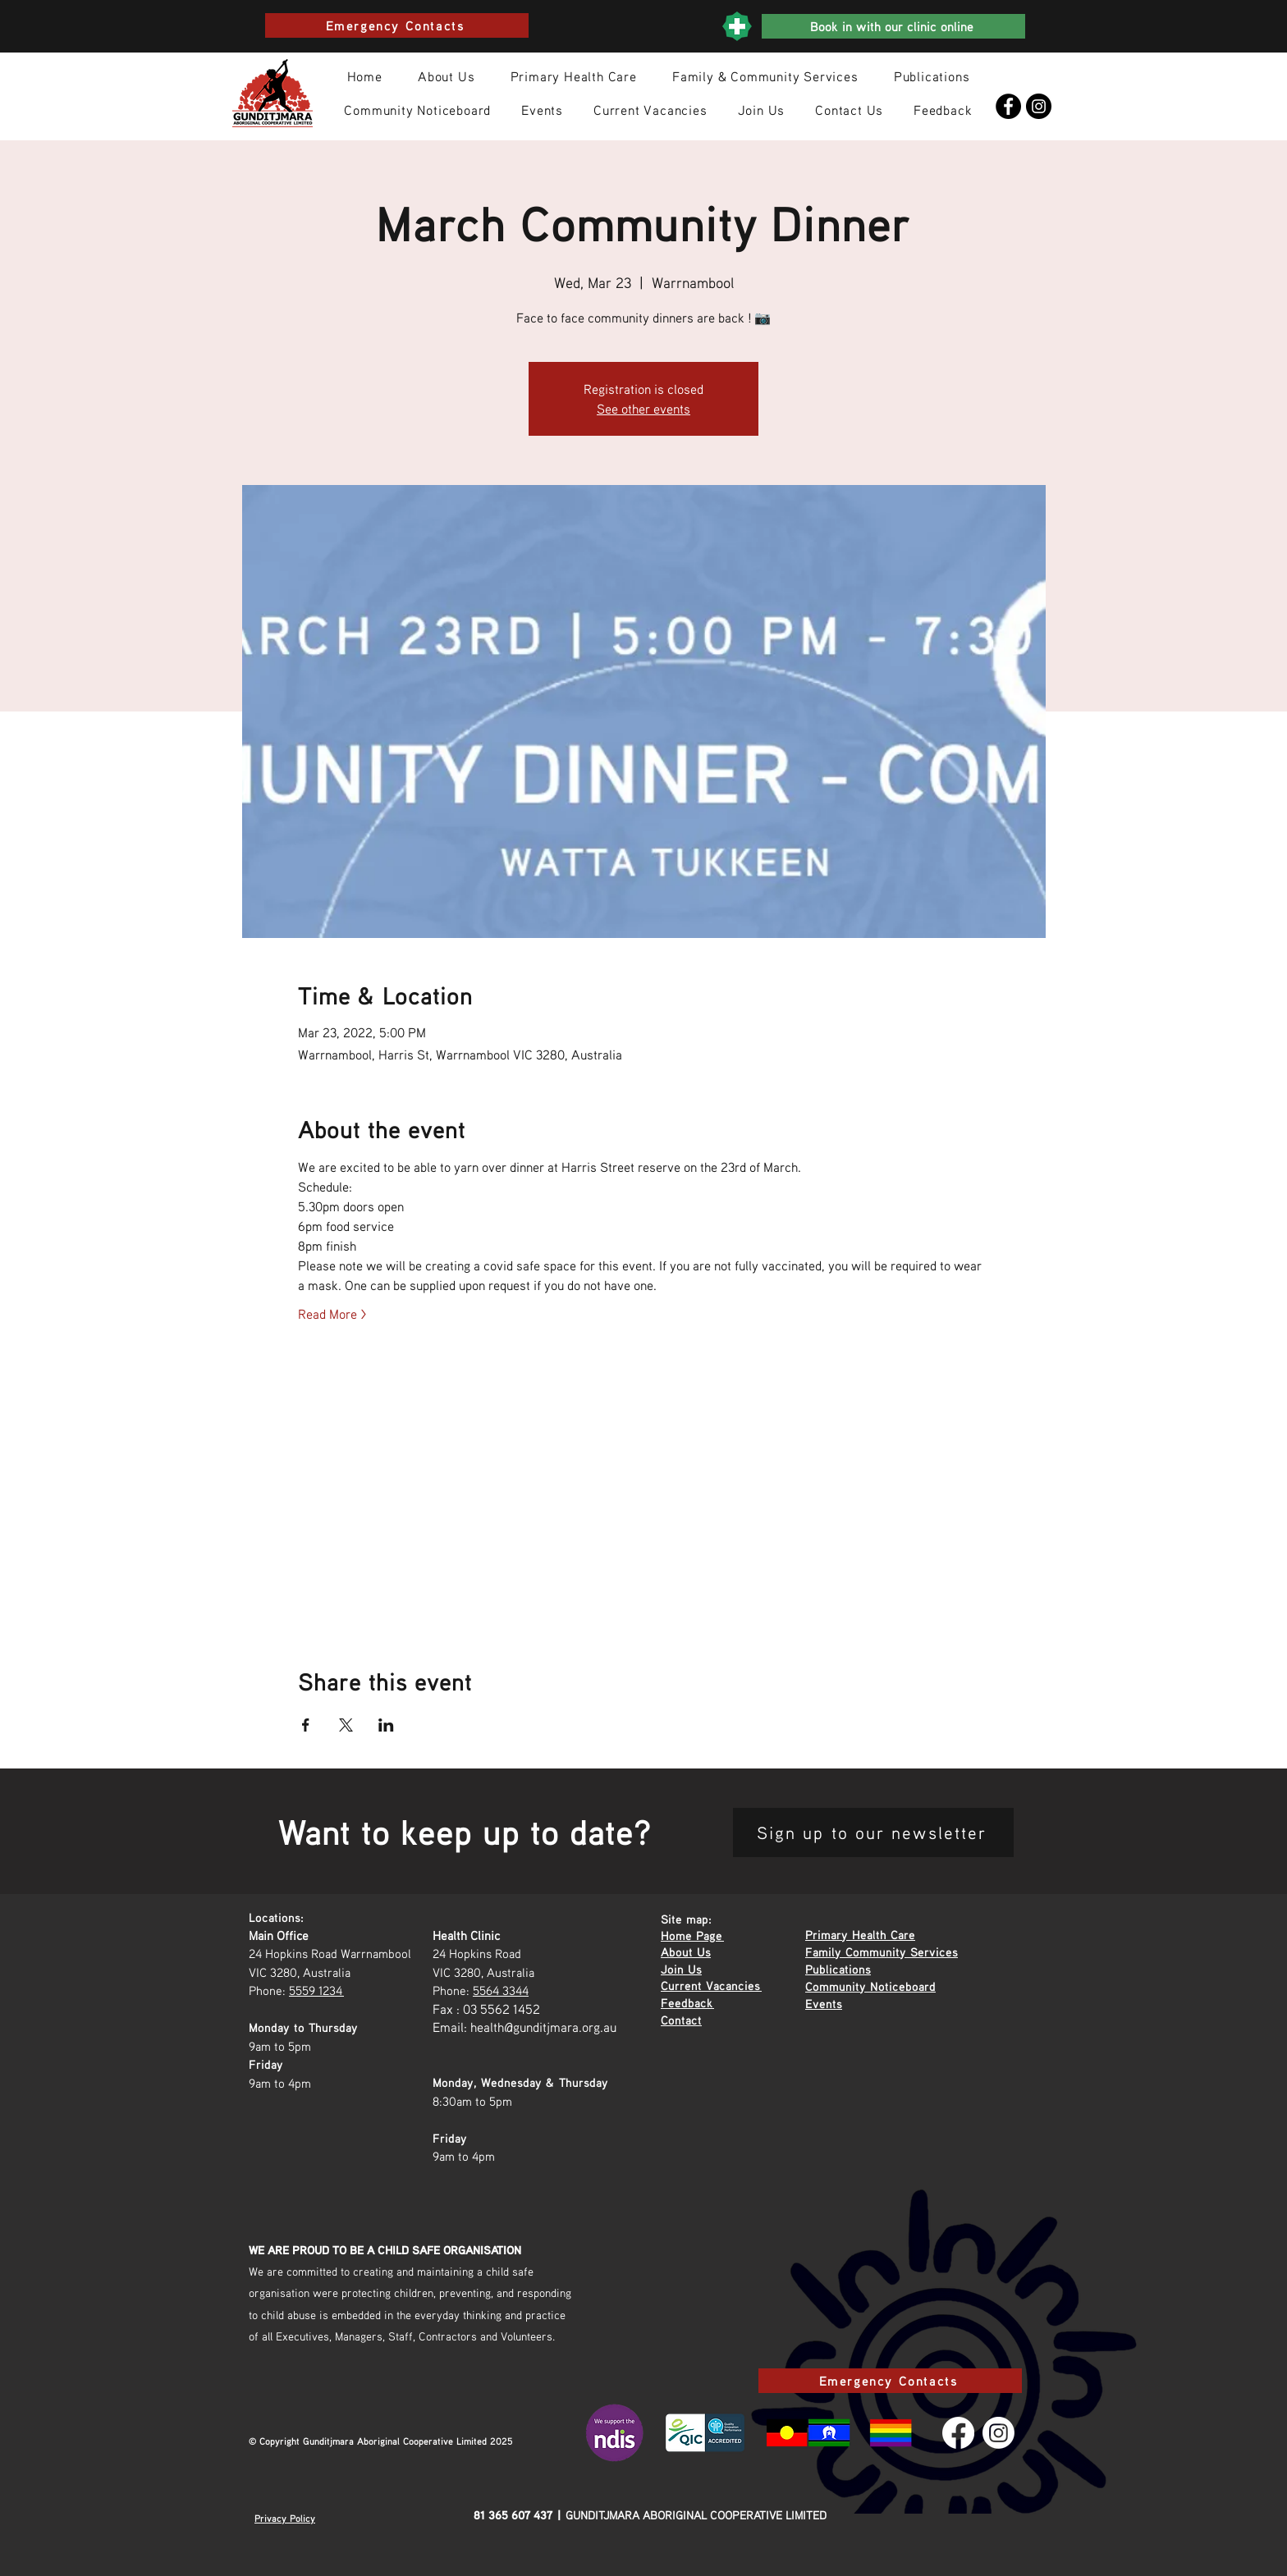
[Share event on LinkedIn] (386, 1725)
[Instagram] (1038, 106)
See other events (643, 408)
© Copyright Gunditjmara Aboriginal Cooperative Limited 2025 (381, 2441)
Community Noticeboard (870, 1986)
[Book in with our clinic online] (893, 26)
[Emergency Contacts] (397, 25)
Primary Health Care (860, 1934)
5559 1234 (316, 1990)
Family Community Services (881, 1951)
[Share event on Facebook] (306, 1725)
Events (823, 2003)
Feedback (687, 2002)
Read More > (332, 1314)
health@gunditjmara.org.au (543, 2027)
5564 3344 (501, 1990)
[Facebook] (1008, 106)
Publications (838, 1968)
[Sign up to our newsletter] (873, 1832)
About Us (686, 1951)
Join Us (681, 1968)
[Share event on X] (346, 1725)
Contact (681, 2019)
